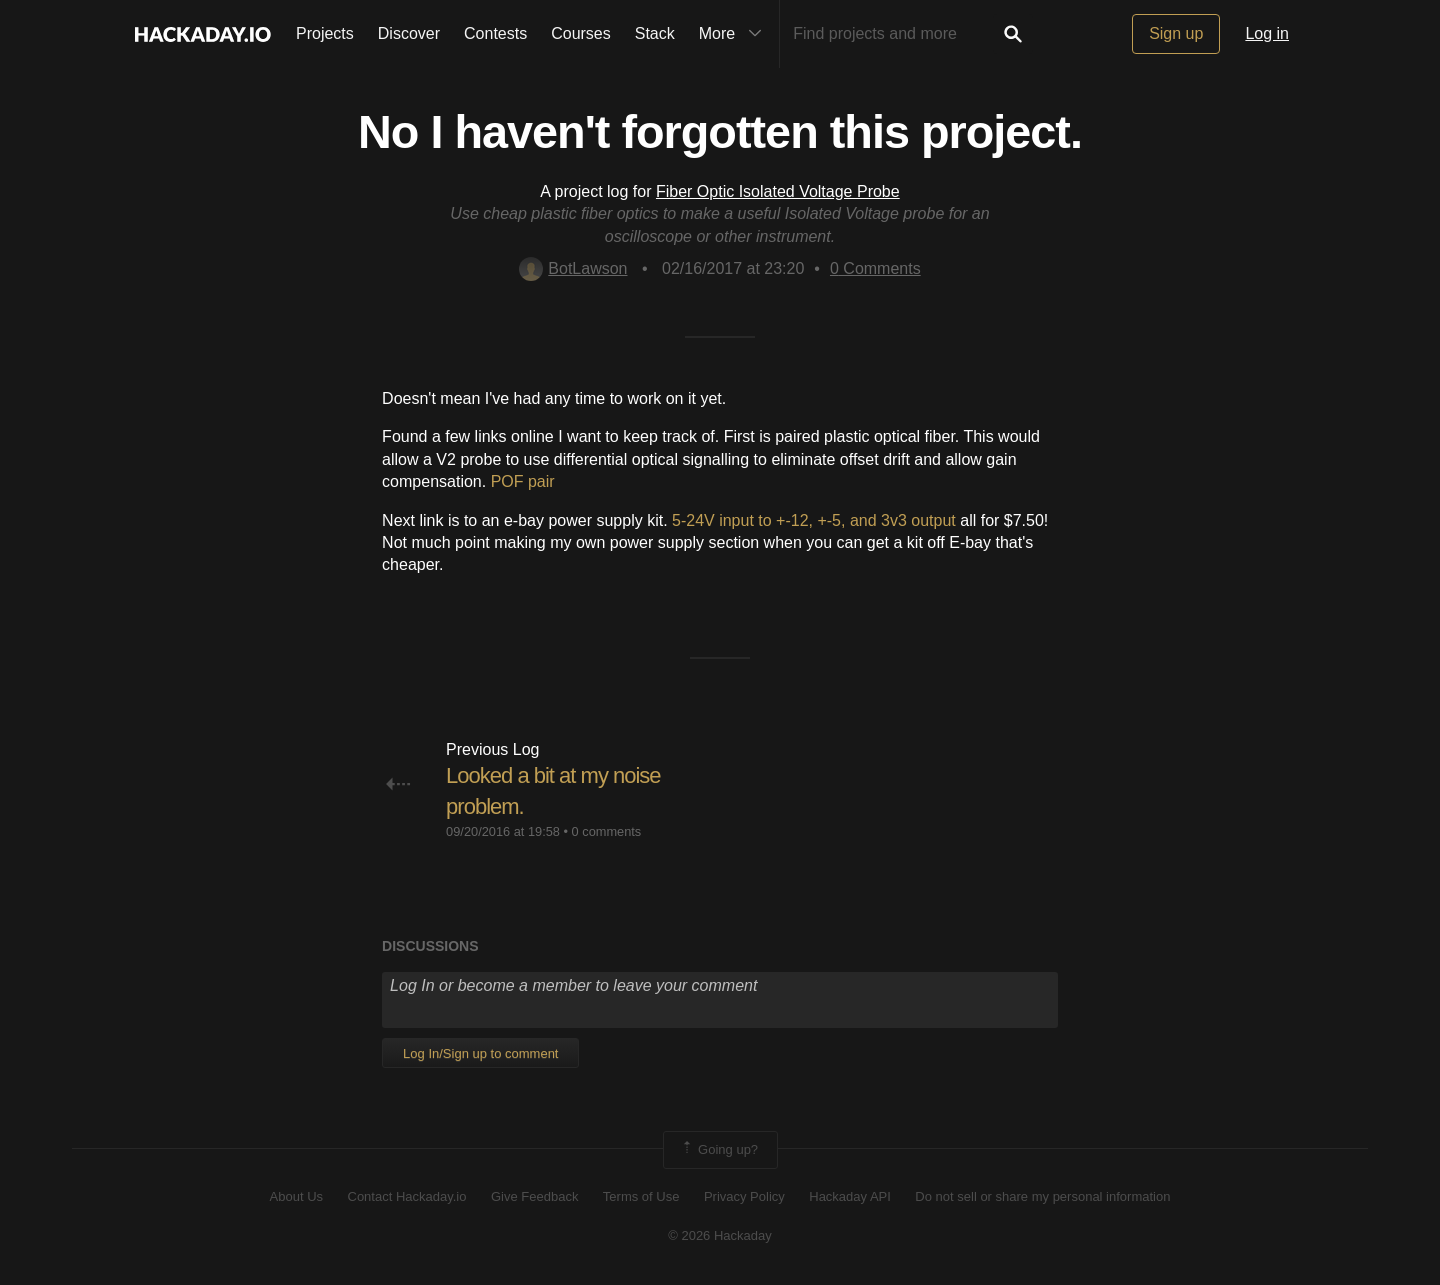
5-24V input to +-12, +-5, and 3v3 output (814, 520)
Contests (495, 33)
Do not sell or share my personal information (1042, 1196)
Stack (655, 33)
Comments (875, 268)
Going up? (719, 1150)
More (735, 34)
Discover (409, 33)
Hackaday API (850, 1196)
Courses (581, 33)
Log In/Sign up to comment (480, 1053)
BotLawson (573, 268)
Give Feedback (534, 1196)
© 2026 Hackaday (720, 1235)
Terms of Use (641, 1196)
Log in (1267, 33)
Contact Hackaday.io (407, 1196)
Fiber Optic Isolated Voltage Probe (778, 191)
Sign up (1176, 33)
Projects (325, 33)
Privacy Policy (744, 1196)
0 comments (607, 831)
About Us (296, 1196)
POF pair (523, 481)
